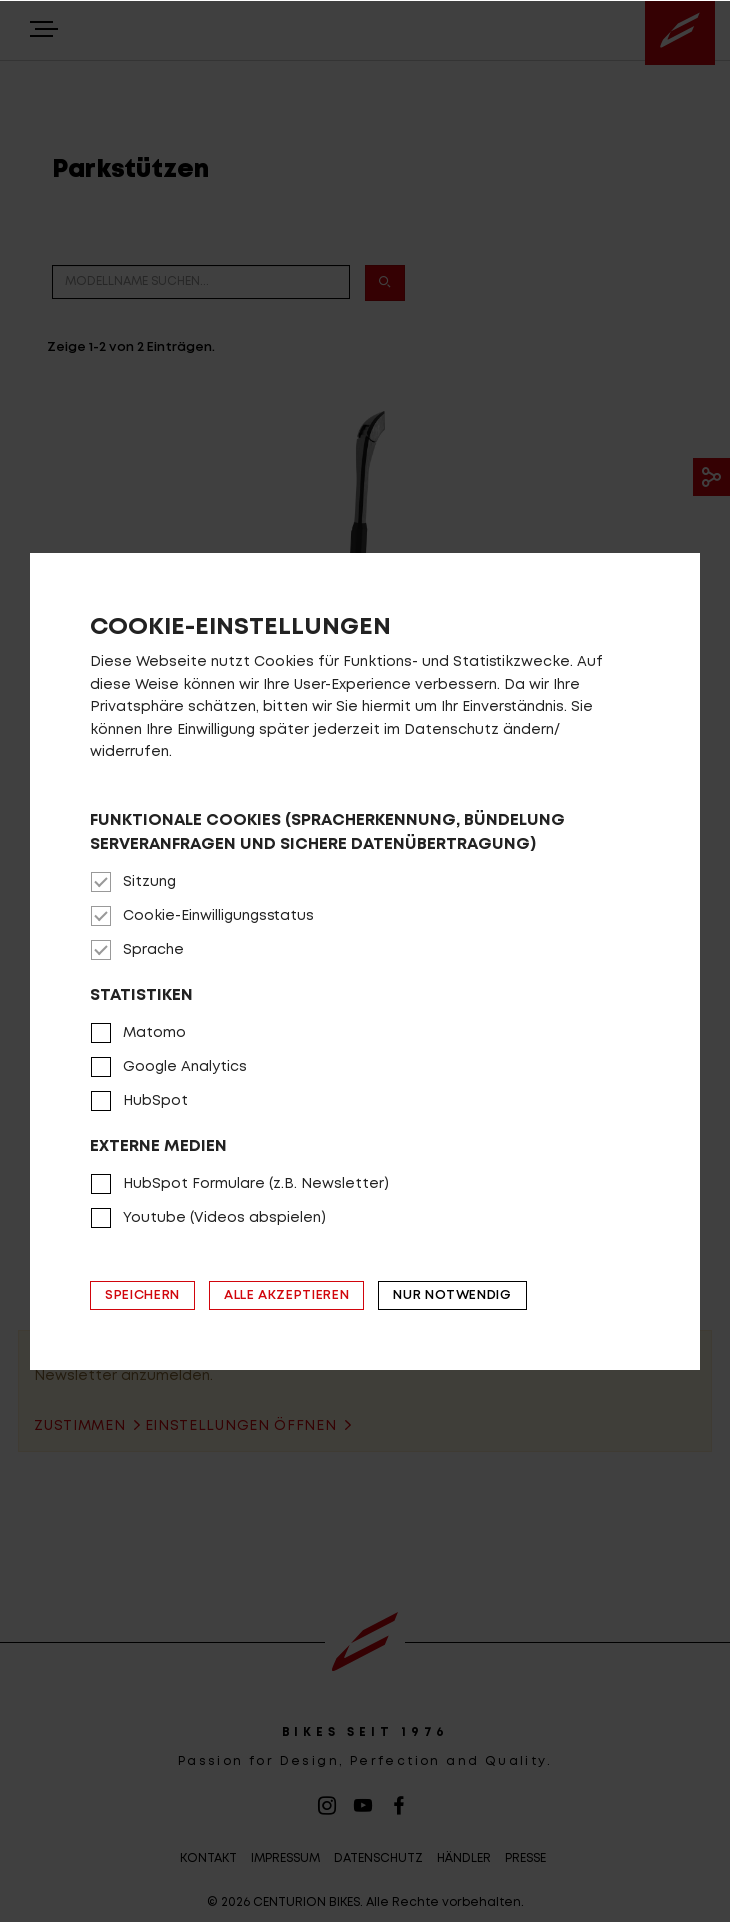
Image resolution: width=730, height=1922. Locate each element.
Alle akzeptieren (286, 1295)
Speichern (142, 1295)
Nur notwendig (452, 1295)
